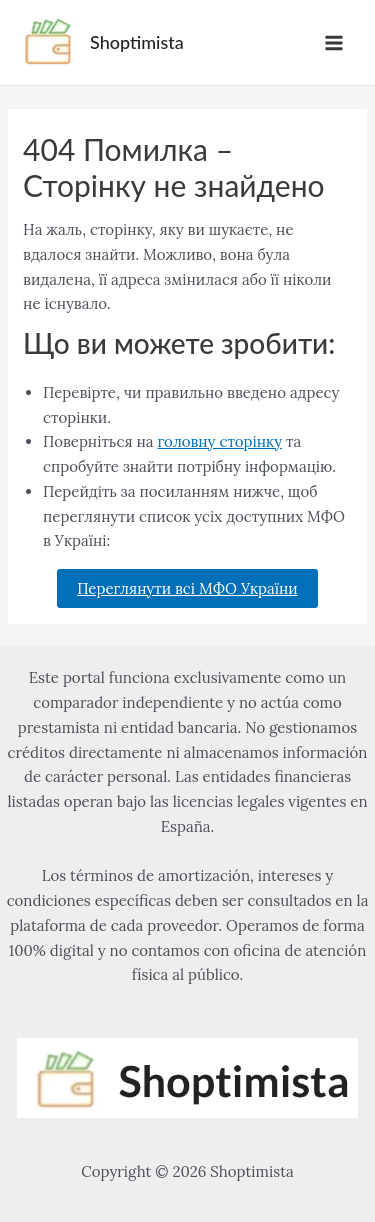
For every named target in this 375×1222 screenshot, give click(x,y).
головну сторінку (220, 441)
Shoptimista (137, 42)
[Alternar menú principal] (334, 42)
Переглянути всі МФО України (187, 588)
